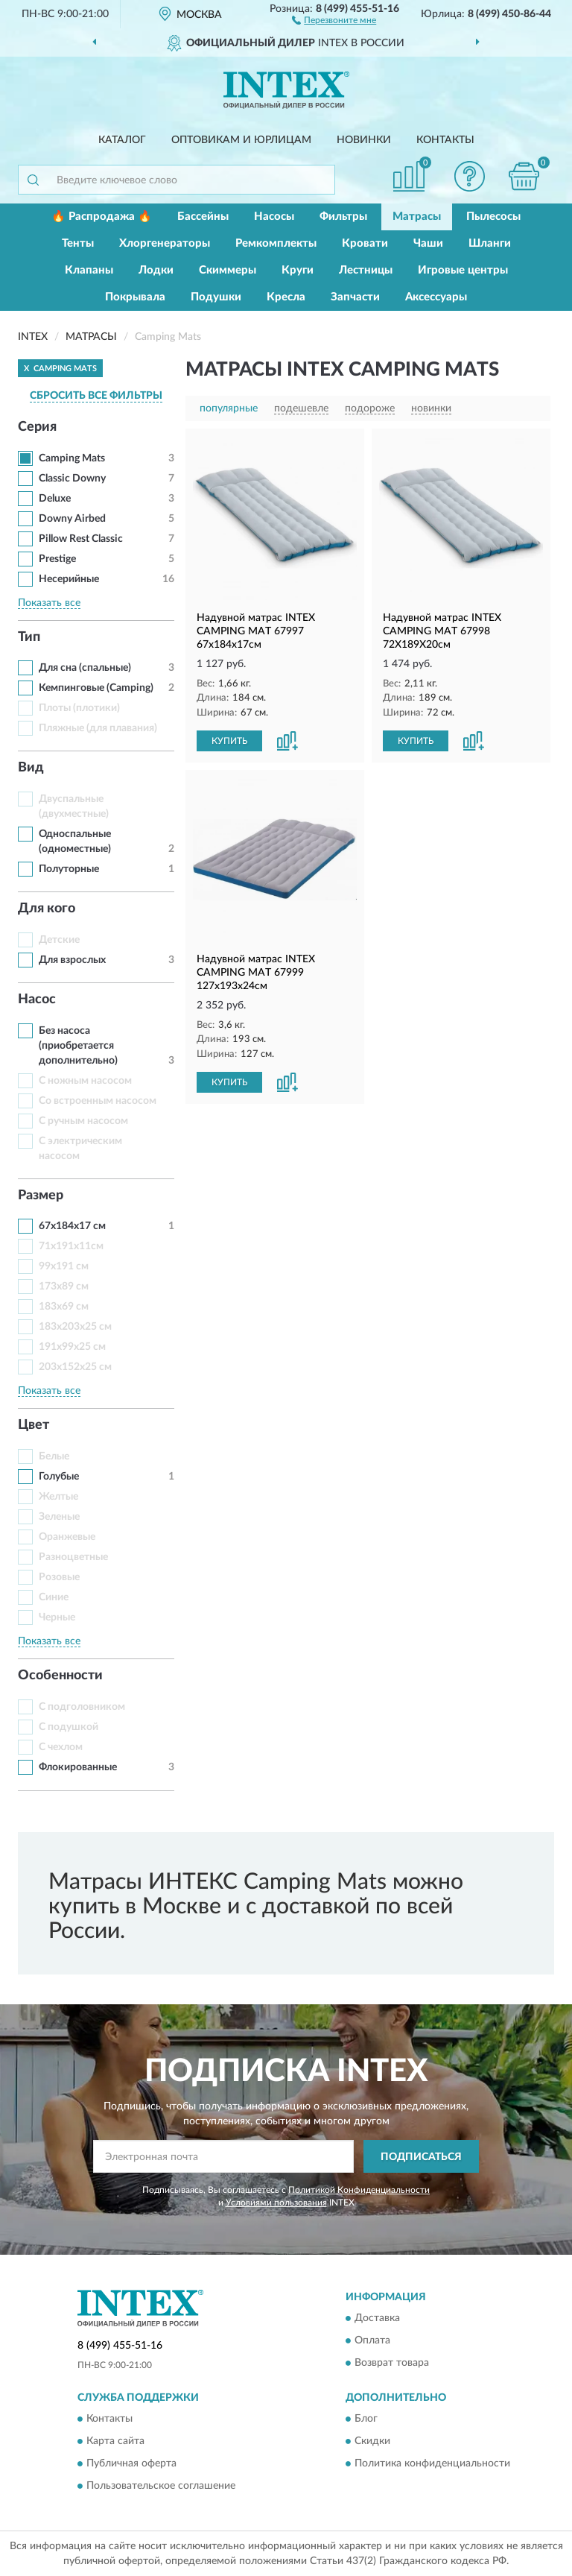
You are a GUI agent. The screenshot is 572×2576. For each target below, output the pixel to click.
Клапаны (89, 270)
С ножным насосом (85, 1081)
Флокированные (78, 1767)
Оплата (372, 2340)
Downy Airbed (72, 519)
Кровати (365, 243)
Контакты (445, 140)
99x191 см (64, 1266)
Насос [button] (37, 999)
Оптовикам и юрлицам (241, 140)
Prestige (57, 559)
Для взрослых (72, 960)
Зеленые (59, 1517)
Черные (57, 1617)
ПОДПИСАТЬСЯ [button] (421, 2157)
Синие (54, 1597)
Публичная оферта (131, 2464)
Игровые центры (463, 270)
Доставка (377, 2318)
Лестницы (366, 270)
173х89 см (64, 1286)
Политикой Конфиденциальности (359, 2189)
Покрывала (135, 297)
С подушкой (68, 1727)
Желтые (58, 1496)
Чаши (428, 243)
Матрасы (417, 216)
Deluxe (55, 498)
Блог (366, 2419)
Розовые (59, 1577)
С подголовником (82, 1707)
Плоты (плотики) (79, 708)
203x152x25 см (75, 1367)
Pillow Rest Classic (81, 539)
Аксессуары (436, 297)
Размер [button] (40, 1195)
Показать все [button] (49, 603)
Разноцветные (73, 1557)
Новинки (364, 140)
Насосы (274, 216)
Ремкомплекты (276, 243)
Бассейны (203, 216)
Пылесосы (493, 216)
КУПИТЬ (229, 740)
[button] (334, 19)
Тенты (78, 243)
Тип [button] (29, 637)
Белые (54, 1456)
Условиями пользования (276, 2202)
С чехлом (61, 1747)
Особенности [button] (60, 1675)
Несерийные (69, 579)
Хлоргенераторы (164, 243)
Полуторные (69, 869)
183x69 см (64, 1306)
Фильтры (343, 216)
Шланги (489, 243)
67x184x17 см (72, 1226)
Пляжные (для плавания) (98, 728)
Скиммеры (227, 270)
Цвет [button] (33, 1425)
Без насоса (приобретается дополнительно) (78, 1046)
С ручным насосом (83, 1121)
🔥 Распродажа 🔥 (101, 216)
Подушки (216, 297)
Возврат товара (392, 2363)
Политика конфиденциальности (432, 2464)
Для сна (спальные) (85, 668)
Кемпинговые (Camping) (96, 688)
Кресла (286, 297)
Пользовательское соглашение (160, 2486)
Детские (59, 940)
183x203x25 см (75, 1327)
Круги (298, 270)
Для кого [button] (46, 908)
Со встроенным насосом (97, 1101)
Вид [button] (31, 767)
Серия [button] (37, 427)
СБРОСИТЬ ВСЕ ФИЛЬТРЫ (96, 396)
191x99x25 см (72, 1347)
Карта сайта (115, 2442)
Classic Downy (72, 478)
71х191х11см (71, 1246)
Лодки (156, 270)
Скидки (372, 2442)
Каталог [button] (122, 140)
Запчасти (355, 297)
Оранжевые (67, 1537)
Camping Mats (72, 458)
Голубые (59, 1476)
